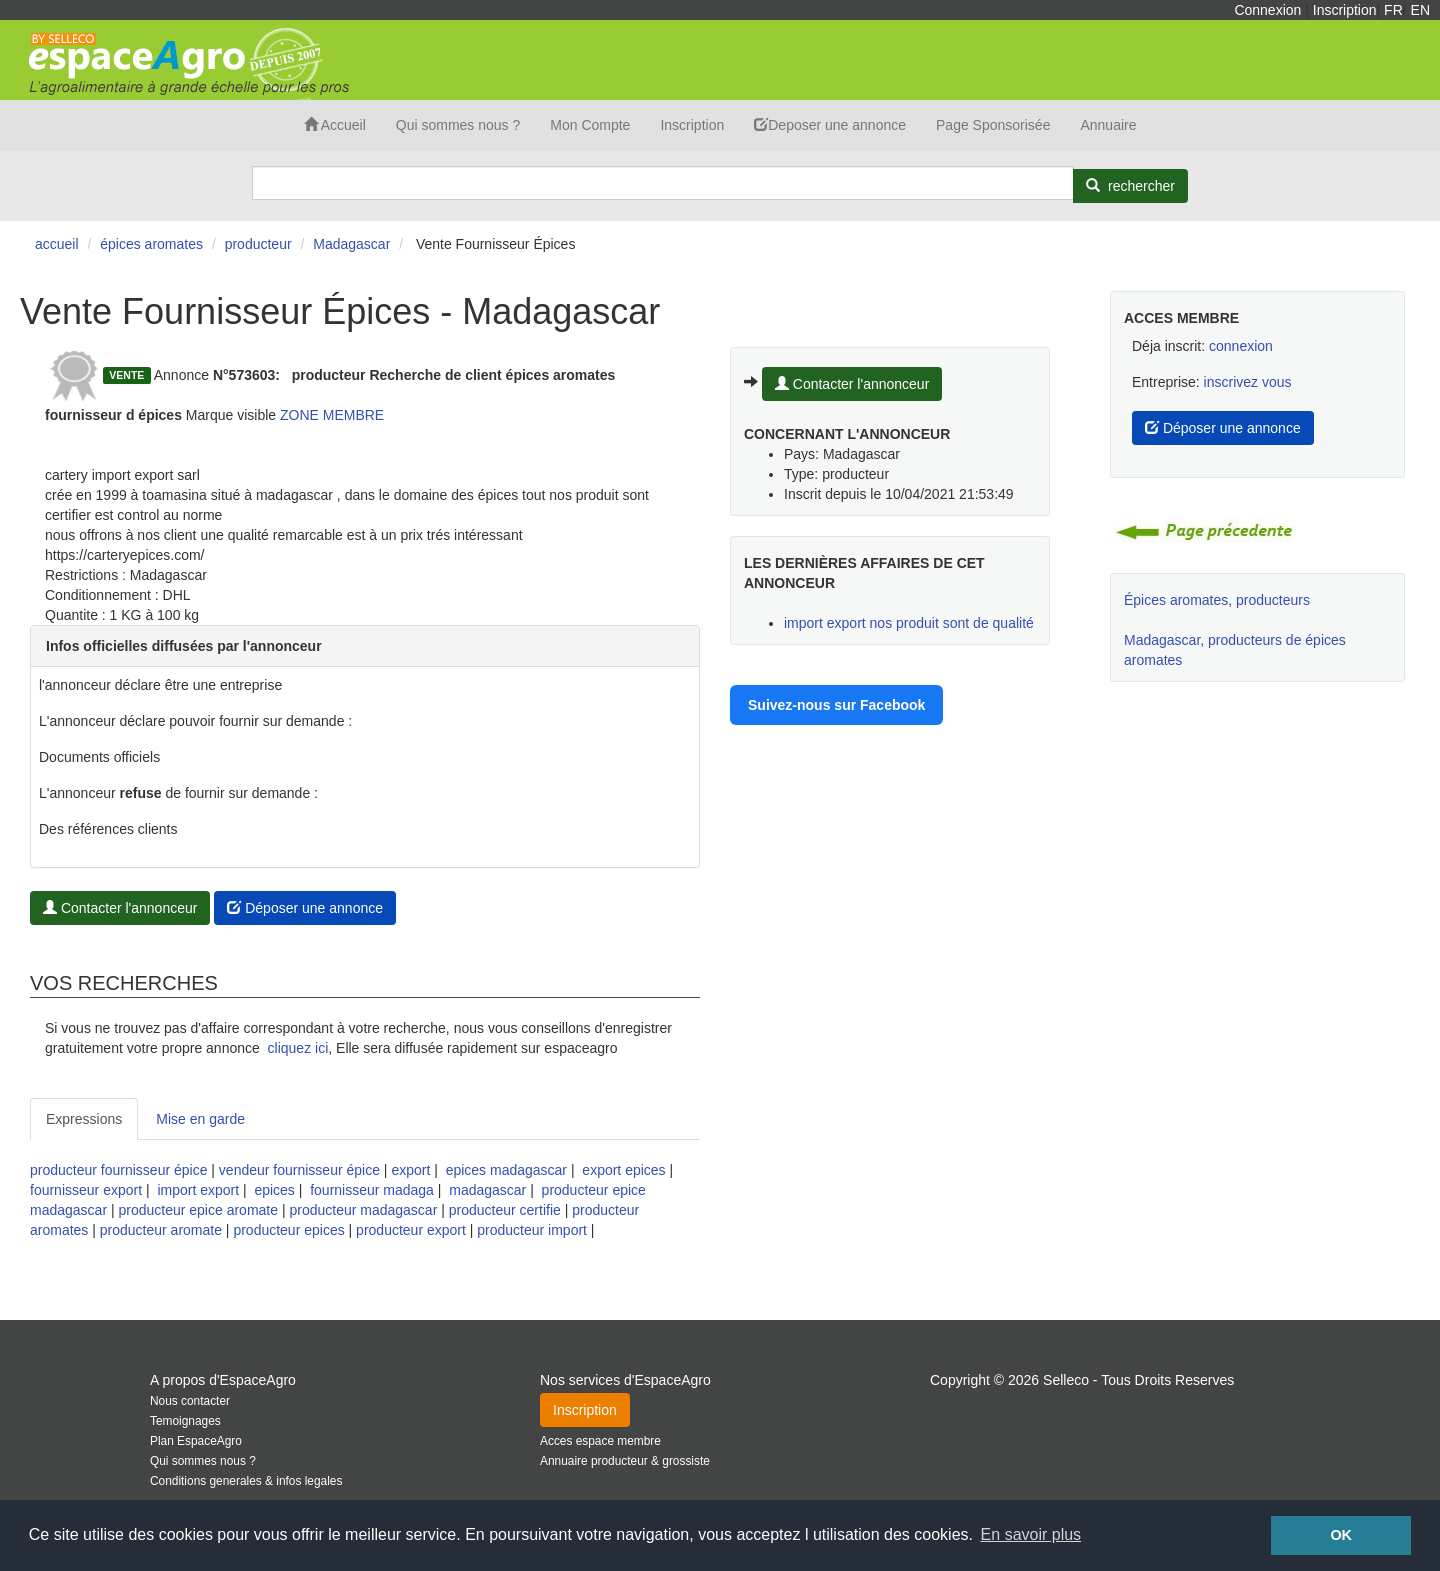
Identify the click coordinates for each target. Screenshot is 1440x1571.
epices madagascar (506, 1170)
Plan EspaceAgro (196, 1441)
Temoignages (185, 1421)
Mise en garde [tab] (200, 1119)
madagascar (487, 1190)
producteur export (411, 1230)
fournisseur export (86, 1190)
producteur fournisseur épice (118, 1170)
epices (274, 1190)
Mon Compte (590, 125)
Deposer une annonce (830, 125)
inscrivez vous (1248, 382)
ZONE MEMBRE (332, 415)
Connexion (1267, 10)
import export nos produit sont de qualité (909, 623)
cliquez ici (298, 1048)
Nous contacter (190, 1401)
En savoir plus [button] (1031, 1534)
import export (198, 1190)
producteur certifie (505, 1210)
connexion (1241, 346)
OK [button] (1341, 1535)
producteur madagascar (363, 1210)
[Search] (663, 183)
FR (1393, 10)
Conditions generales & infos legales (246, 1481)
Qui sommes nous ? (458, 125)
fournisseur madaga (372, 1190)
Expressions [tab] (84, 1119)
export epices (623, 1170)
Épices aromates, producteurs (1217, 600)
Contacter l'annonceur (120, 908)
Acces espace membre (600, 1441)
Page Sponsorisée (993, 125)
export (410, 1170)
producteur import (532, 1230)
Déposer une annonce (305, 908)
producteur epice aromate (198, 1210)
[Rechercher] (1130, 186)
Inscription (1345, 10)
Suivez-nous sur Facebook (836, 705)
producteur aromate (161, 1230)
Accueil (335, 125)
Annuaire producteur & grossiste (625, 1461)
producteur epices (288, 1230)
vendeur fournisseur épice (299, 1170)
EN (1420, 10)
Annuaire (1108, 125)
